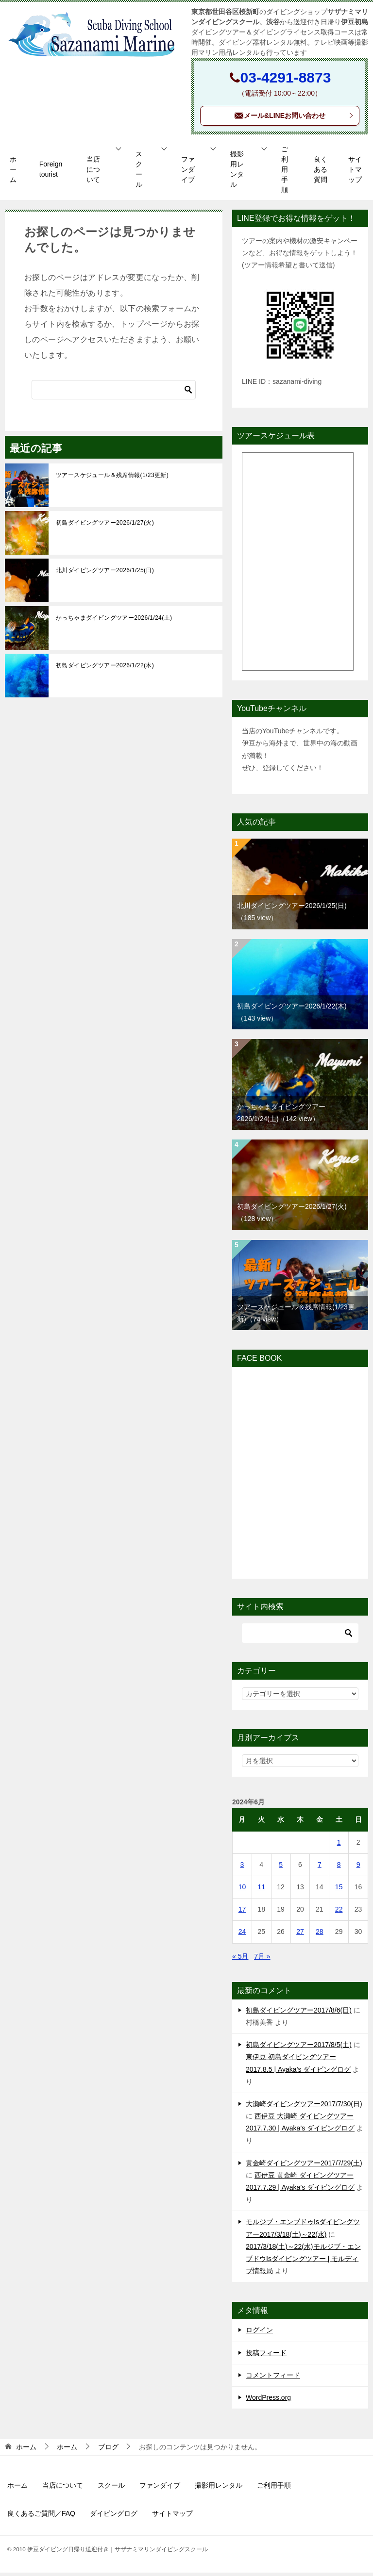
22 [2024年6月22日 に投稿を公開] (339, 1913)
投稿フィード (266, 2356)
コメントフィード (273, 2378)
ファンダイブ (188, 173)
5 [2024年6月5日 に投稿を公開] (281, 1868)
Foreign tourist (50, 173)
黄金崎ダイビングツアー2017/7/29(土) (304, 2166)
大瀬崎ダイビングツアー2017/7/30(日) (304, 2107)
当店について (93, 173)
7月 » (262, 1960)
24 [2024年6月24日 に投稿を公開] (242, 1935)
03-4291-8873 (285, 77)
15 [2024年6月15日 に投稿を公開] (339, 1891)
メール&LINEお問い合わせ (294, 119)
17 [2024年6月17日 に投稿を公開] (242, 1913)
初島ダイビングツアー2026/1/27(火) (105, 526)
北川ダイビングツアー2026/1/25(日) (105, 573)
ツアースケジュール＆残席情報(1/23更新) (112, 478)
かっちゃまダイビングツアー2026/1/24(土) (114, 621)
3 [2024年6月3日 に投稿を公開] (242, 1868)
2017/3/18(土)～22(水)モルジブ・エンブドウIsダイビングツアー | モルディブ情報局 (303, 2262)
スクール (139, 173)
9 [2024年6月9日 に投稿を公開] (358, 1868)
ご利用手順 (284, 173)
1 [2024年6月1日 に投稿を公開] (339, 1845)
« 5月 (240, 1960)
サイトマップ (355, 173)
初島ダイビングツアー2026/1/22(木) (105, 668)
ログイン (259, 2334)
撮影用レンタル (237, 173)
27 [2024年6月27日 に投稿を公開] (300, 1935)
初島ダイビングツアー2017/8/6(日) (299, 2013)
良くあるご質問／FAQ (41, 2517)
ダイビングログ (113, 2517)
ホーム (13, 173)
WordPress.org (268, 2401)
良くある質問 (320, 173)
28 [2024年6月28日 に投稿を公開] (319, 1935)
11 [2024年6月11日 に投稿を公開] (261, 1891)
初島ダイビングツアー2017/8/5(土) (299, 2048)
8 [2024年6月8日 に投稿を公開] (339, 1868)
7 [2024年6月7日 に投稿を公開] (320, 1868)
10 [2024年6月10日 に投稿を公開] (242, 1891)
